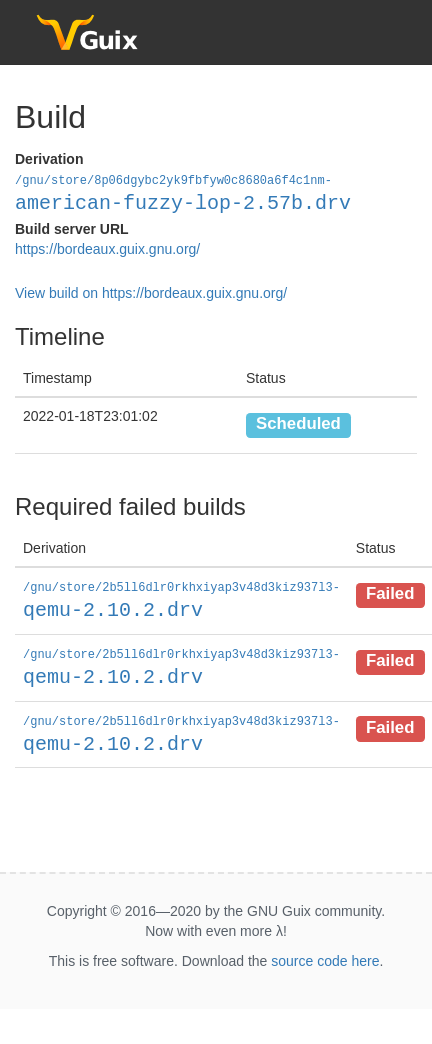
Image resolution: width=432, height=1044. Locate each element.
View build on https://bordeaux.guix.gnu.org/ (151, 292)
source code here (325, 956)
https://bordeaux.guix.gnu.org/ (107, 248)
